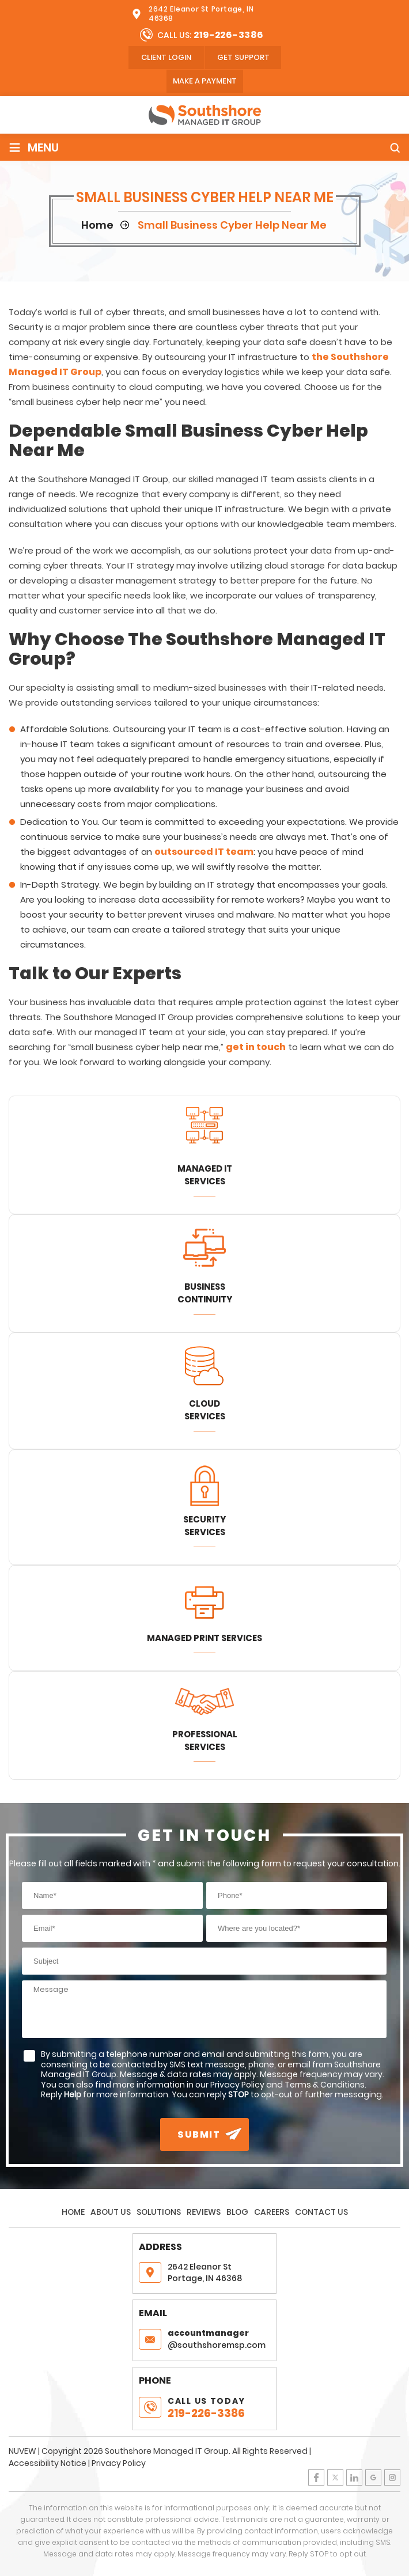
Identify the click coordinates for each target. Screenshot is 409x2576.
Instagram (392, 2477)
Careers (271, 2212)
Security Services (204, 1525)
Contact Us (321, 2212)
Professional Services (204, 1740)
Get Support (243, 57)
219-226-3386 (229, 34)
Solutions (159, 2212)
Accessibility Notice (47, 2463)
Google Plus (373, 2477)
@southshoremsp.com (219, 2339)
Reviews (204, 2212)
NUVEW (22, 2451)
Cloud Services (204, 1409)
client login (166, 57)
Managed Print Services (204, 1638)
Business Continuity (204, 1293)
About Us (110, 2212)
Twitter (335, 2477)
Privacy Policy (119, 2463)
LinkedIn (354, 2477)
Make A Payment (205, 80)
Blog (237, 2212)
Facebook (316, 2477)
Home (73, 2212)
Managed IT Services (204, 1174)
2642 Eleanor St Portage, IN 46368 (201, 13)
